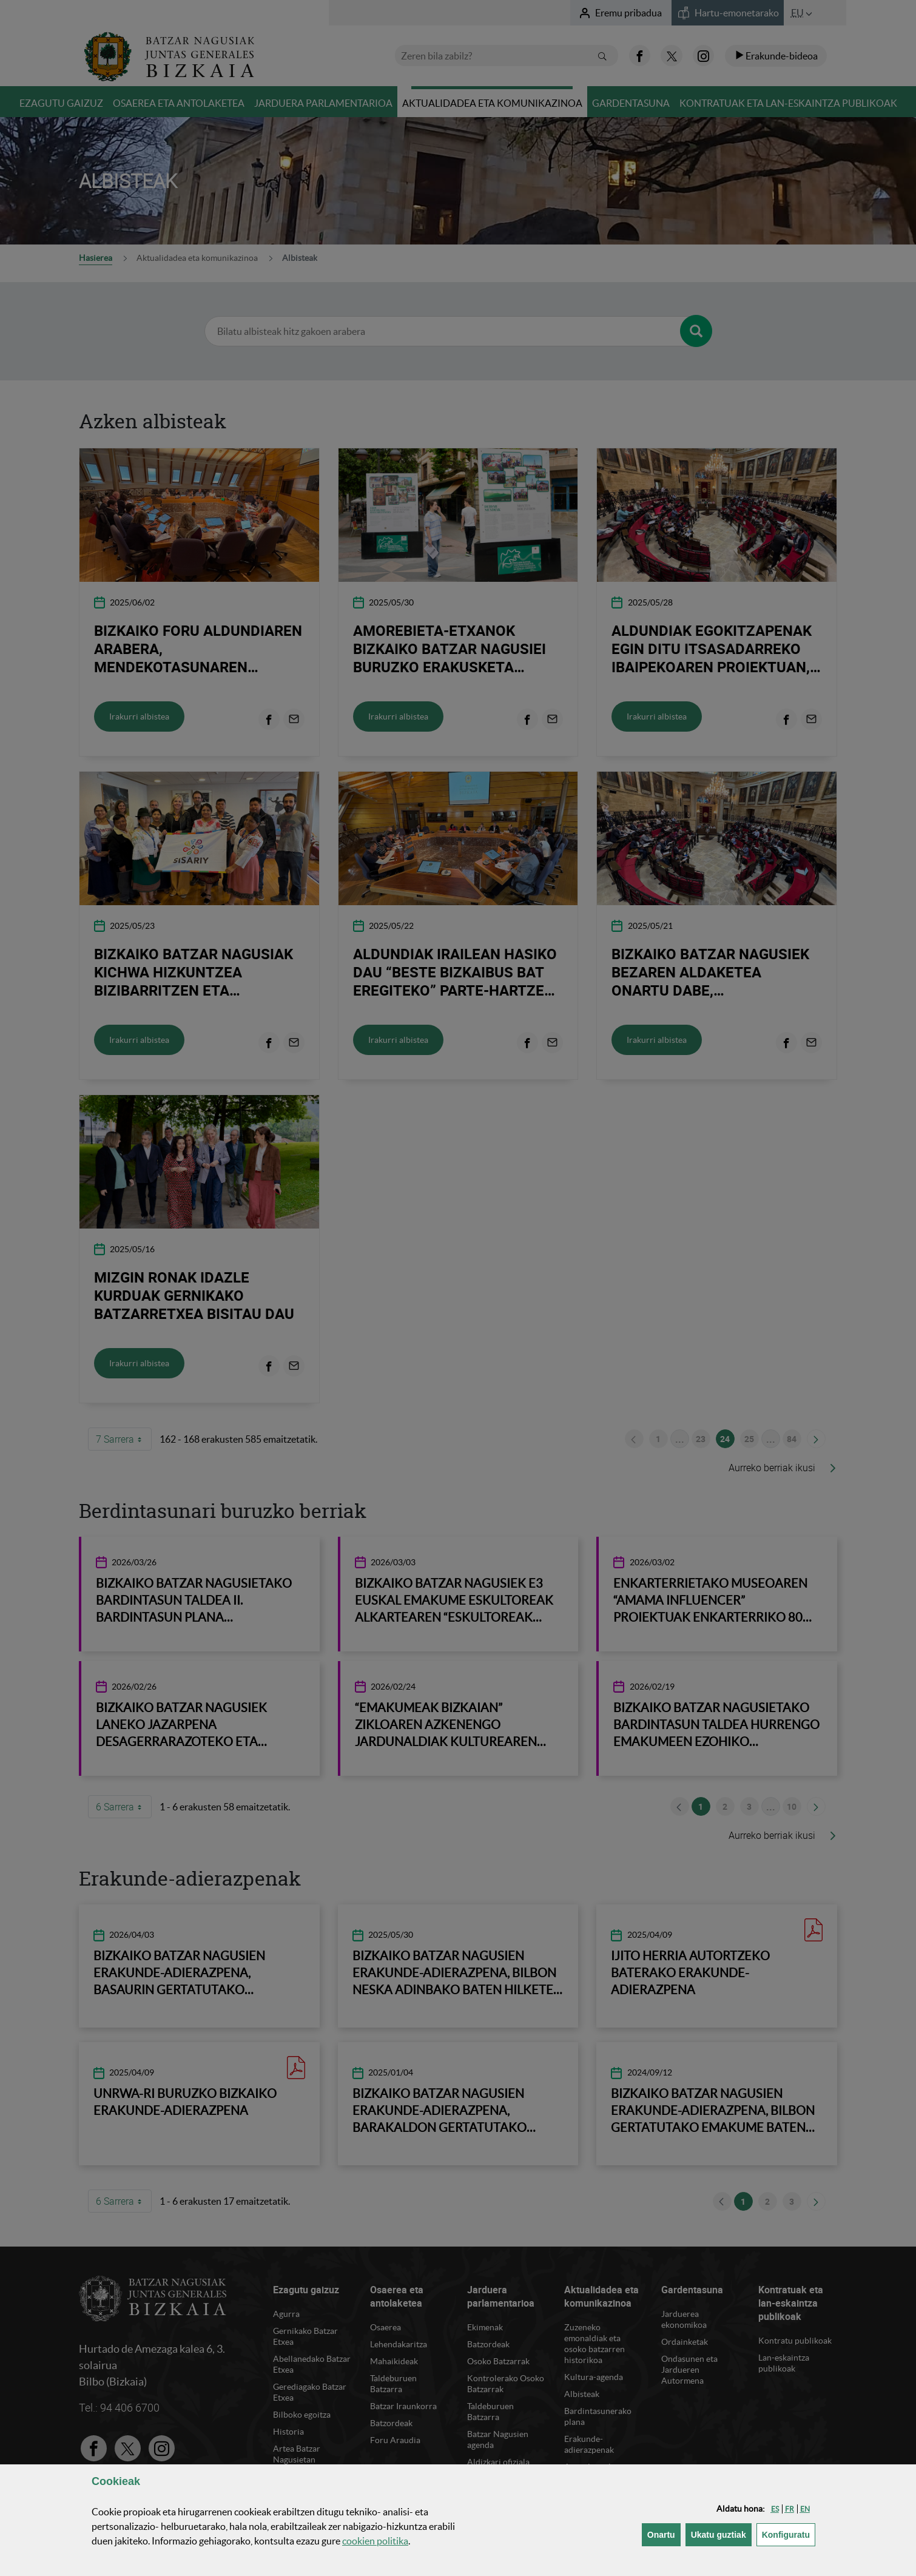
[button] (775, 2509)
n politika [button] (375, 2540)
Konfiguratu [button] (788, 2534)
